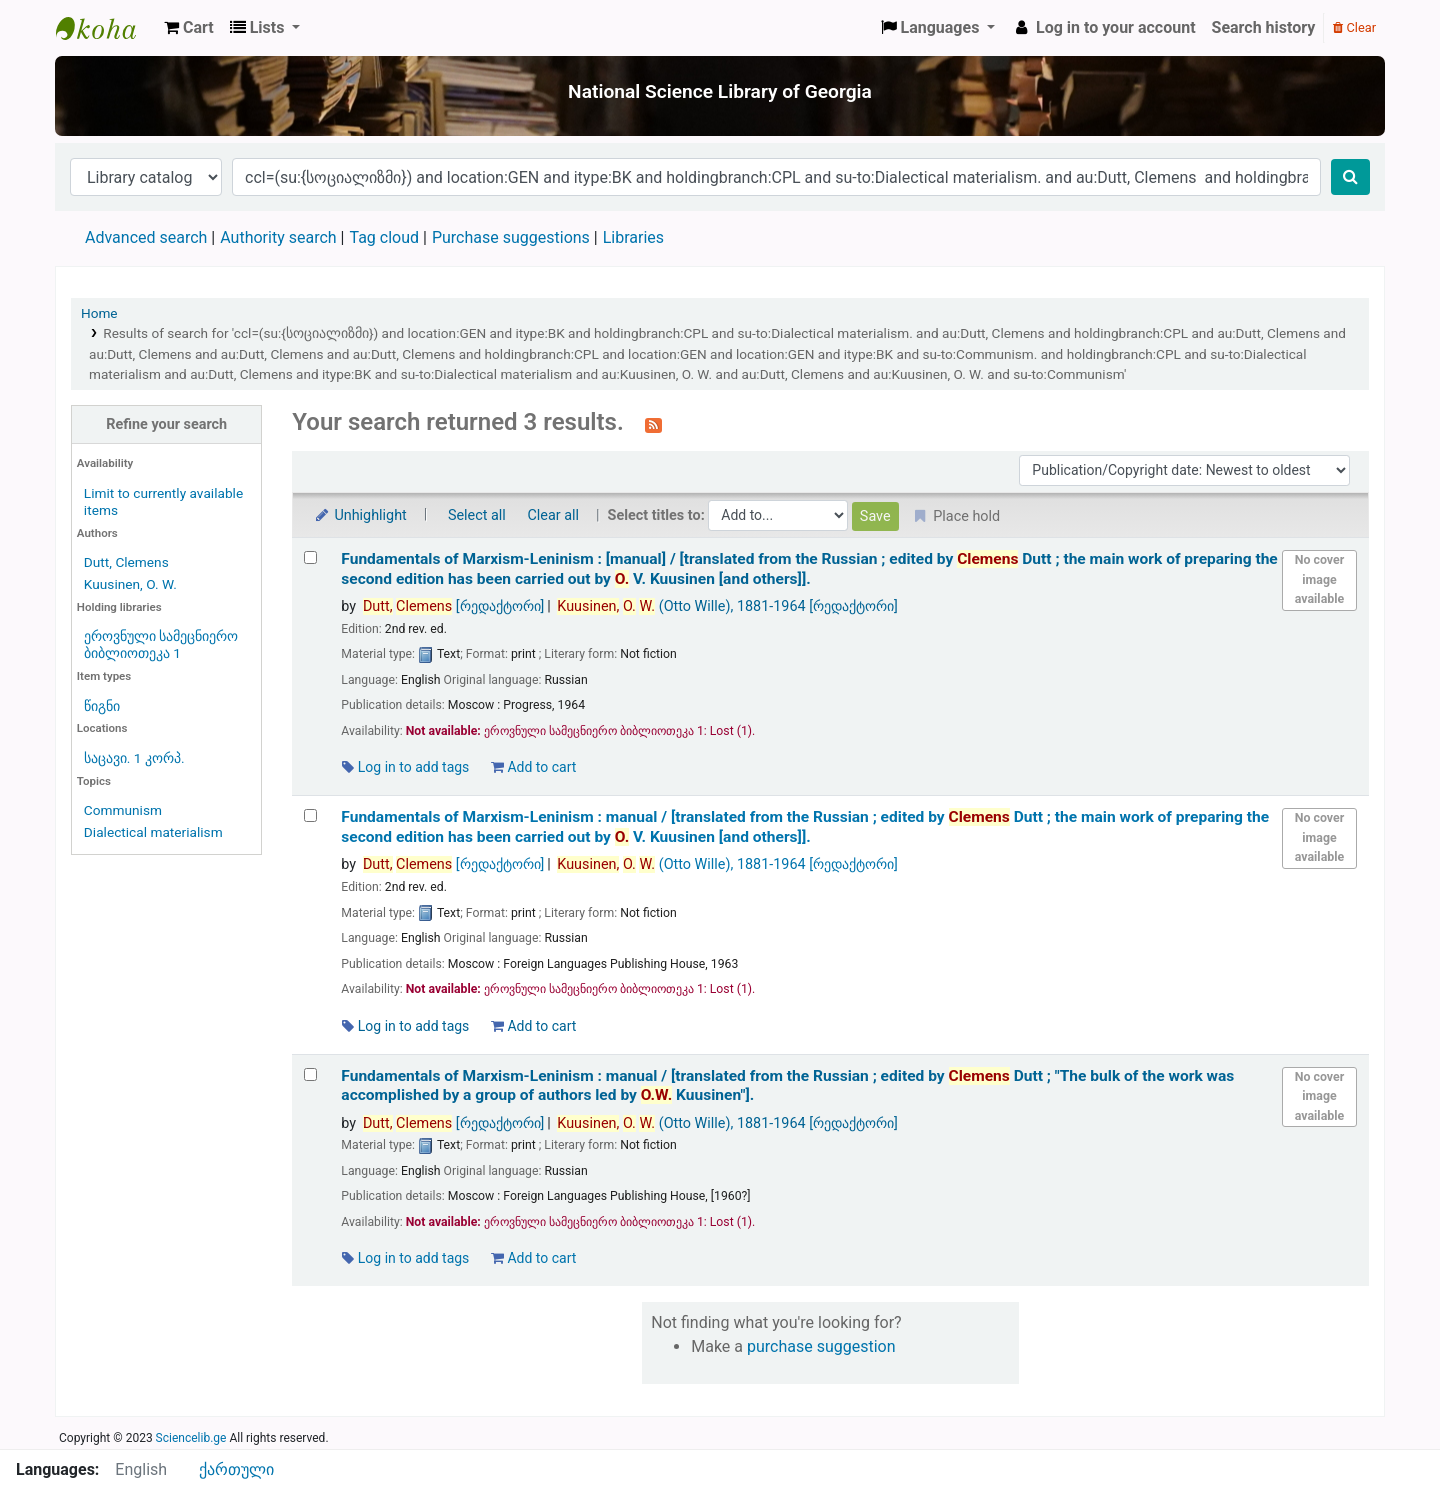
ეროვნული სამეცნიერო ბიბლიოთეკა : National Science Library (106, 28)
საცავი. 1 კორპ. (134, 758)
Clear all (553, 515)
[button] (189, 28)
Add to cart (533, 767)
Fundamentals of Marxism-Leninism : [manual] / (809, 568)
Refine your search (166, 424)
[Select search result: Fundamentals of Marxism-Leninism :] (310, 557)
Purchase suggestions (511, 237)
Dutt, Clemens (126, 562)
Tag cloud (384, 237)
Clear (1354, 27)
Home (99, 313)
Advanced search (146, 237)
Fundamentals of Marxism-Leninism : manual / (805, 826)
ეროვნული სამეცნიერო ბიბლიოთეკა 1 (161, 644)
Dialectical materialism (153, 832)
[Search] (1350, 177)
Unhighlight (359, 515)
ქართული (236, 1469)
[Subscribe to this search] (653, 424)
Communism (123, 810)
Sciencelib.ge (191, 1438)
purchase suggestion (821, 1346)
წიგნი (102, 706)
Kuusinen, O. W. (130, 584)
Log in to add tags (405, 767)
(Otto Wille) (727, 606)
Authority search (278, 237)
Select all (477, 515)
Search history (1264, 27)
